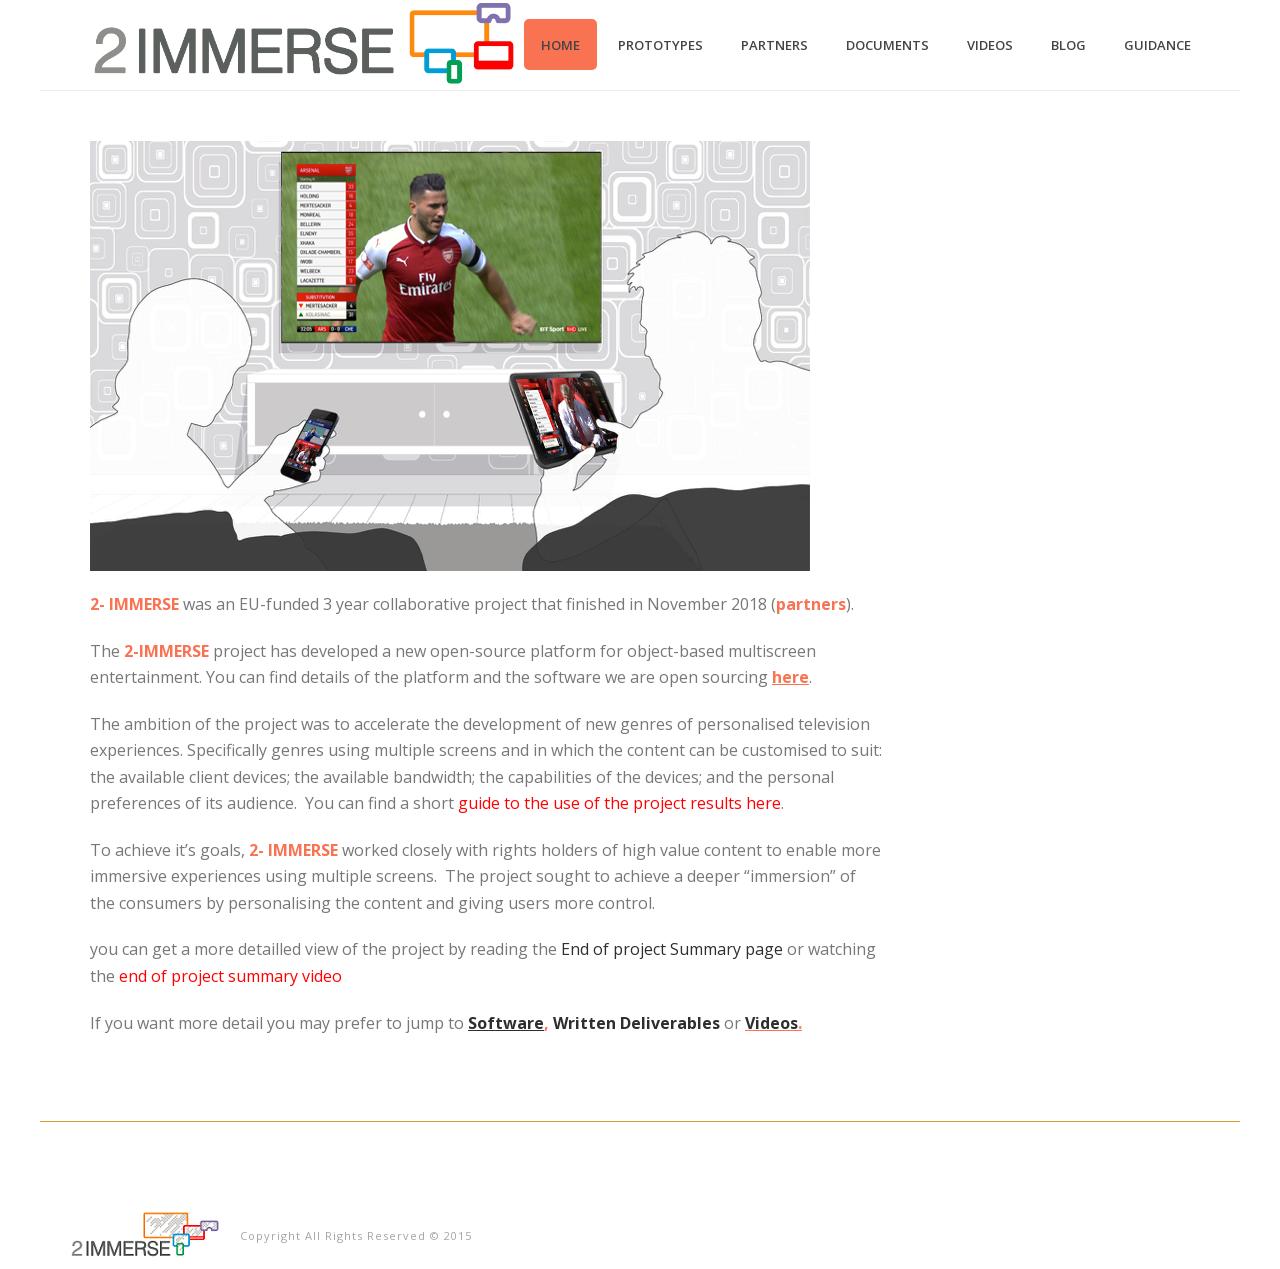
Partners (774, 45)
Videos (990, 45)
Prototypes (660, 45)
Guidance (1157, 45)
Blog (1068, 45)
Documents (887, 45)
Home (560, 45)
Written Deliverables (636, 1023)
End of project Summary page (672, 949)
